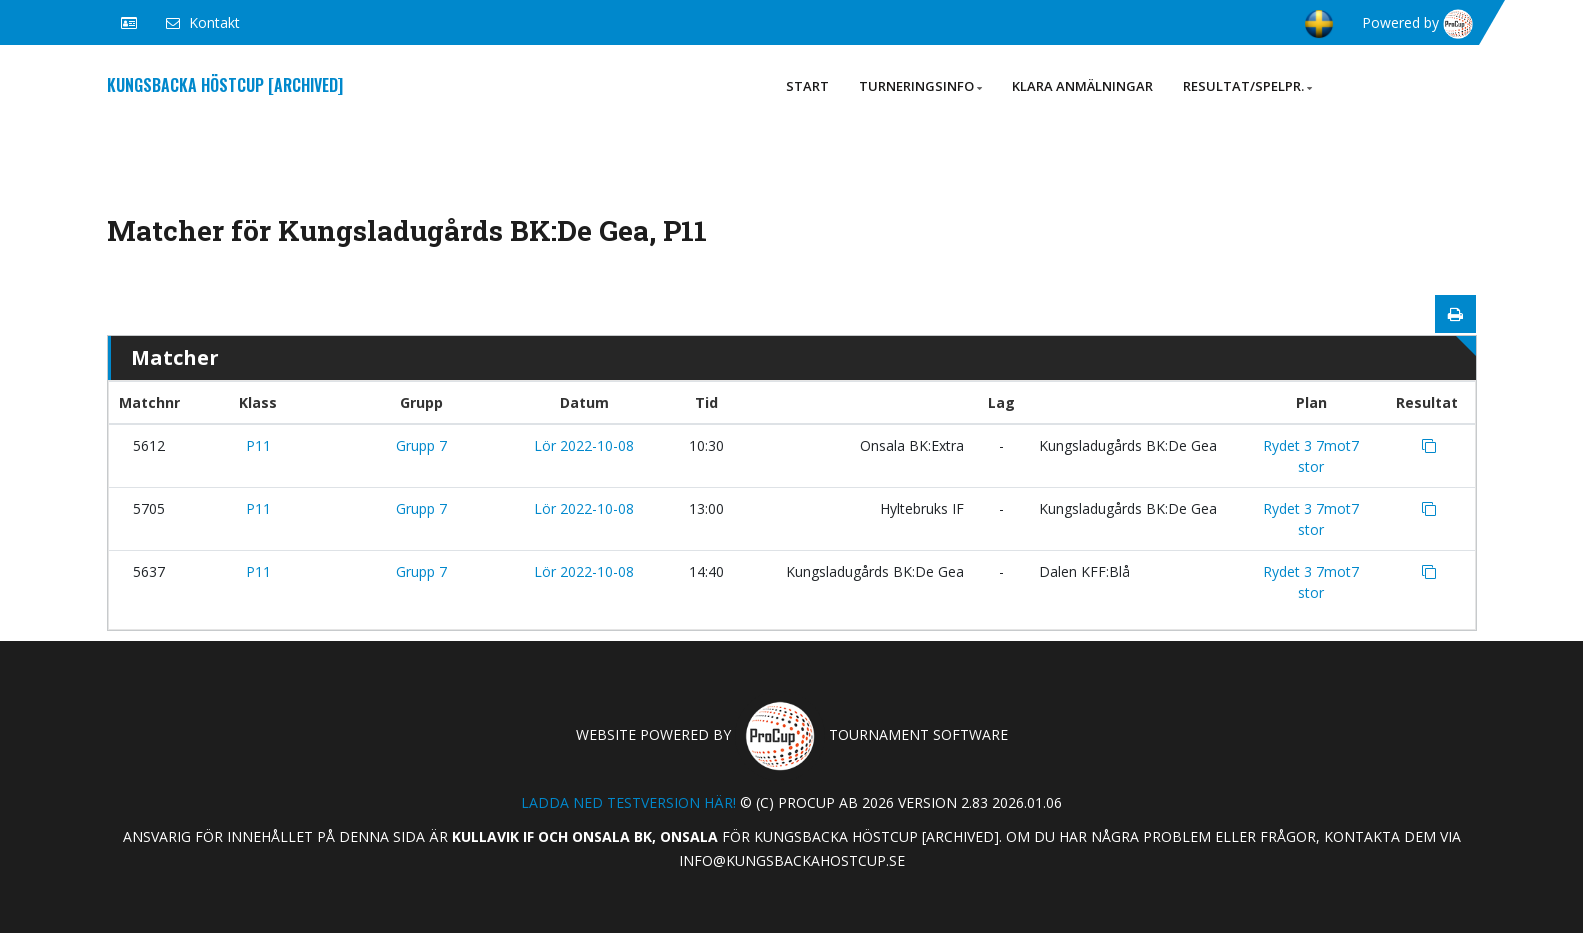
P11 (258, 445)
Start (807, 86)
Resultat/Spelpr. (1247, 86)
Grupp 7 (421, 445)
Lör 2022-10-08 (584, 445)
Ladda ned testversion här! (628, 802)
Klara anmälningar (1082, 86)
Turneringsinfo (920, 86)
